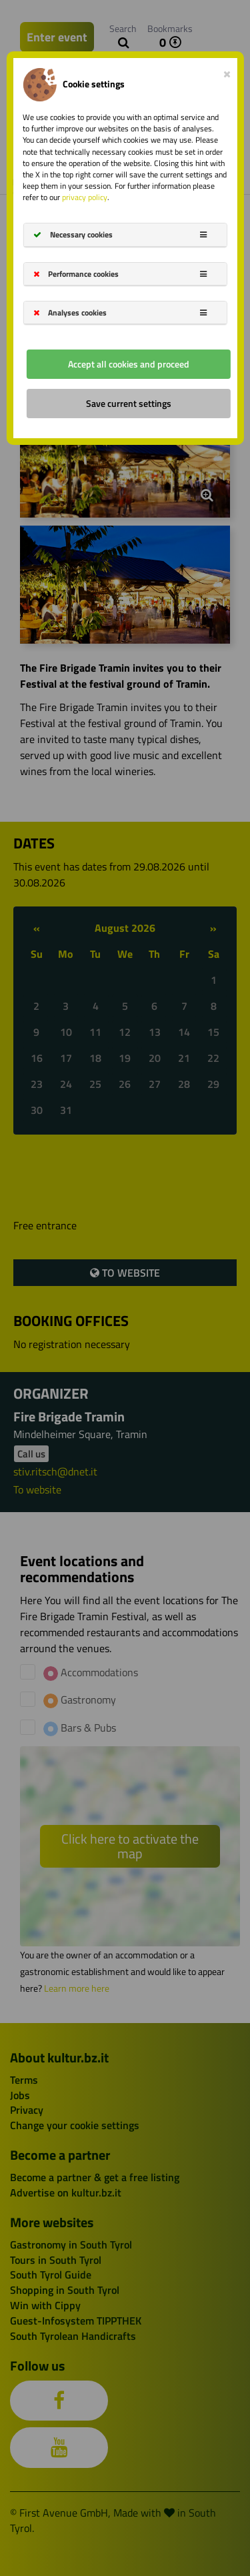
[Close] (227, 71)
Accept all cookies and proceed (128, 364)
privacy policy (84, 197)
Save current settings (128, 403)
